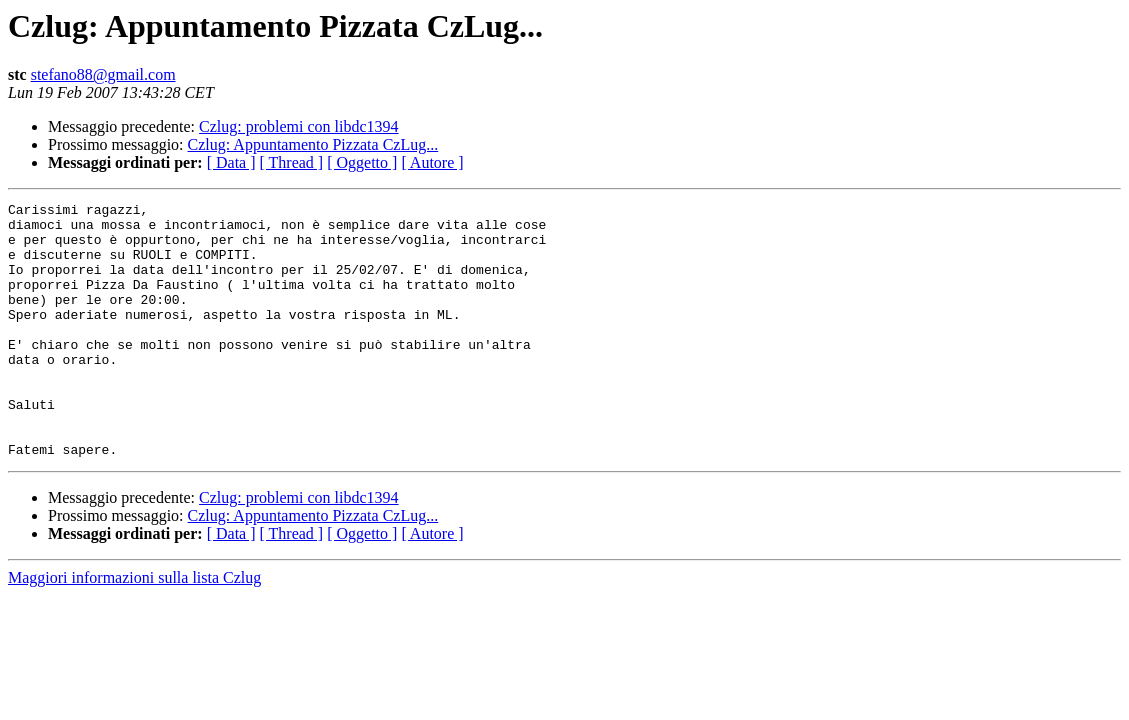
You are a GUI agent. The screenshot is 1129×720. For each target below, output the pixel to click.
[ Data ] (231, 162)
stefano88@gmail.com (103, 74)
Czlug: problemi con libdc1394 (299, 126)
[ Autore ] (432, 162)
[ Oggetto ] (362, 162)
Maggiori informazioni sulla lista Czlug (134, 628)
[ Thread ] (292, 162)
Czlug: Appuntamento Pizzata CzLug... (313, 144)
